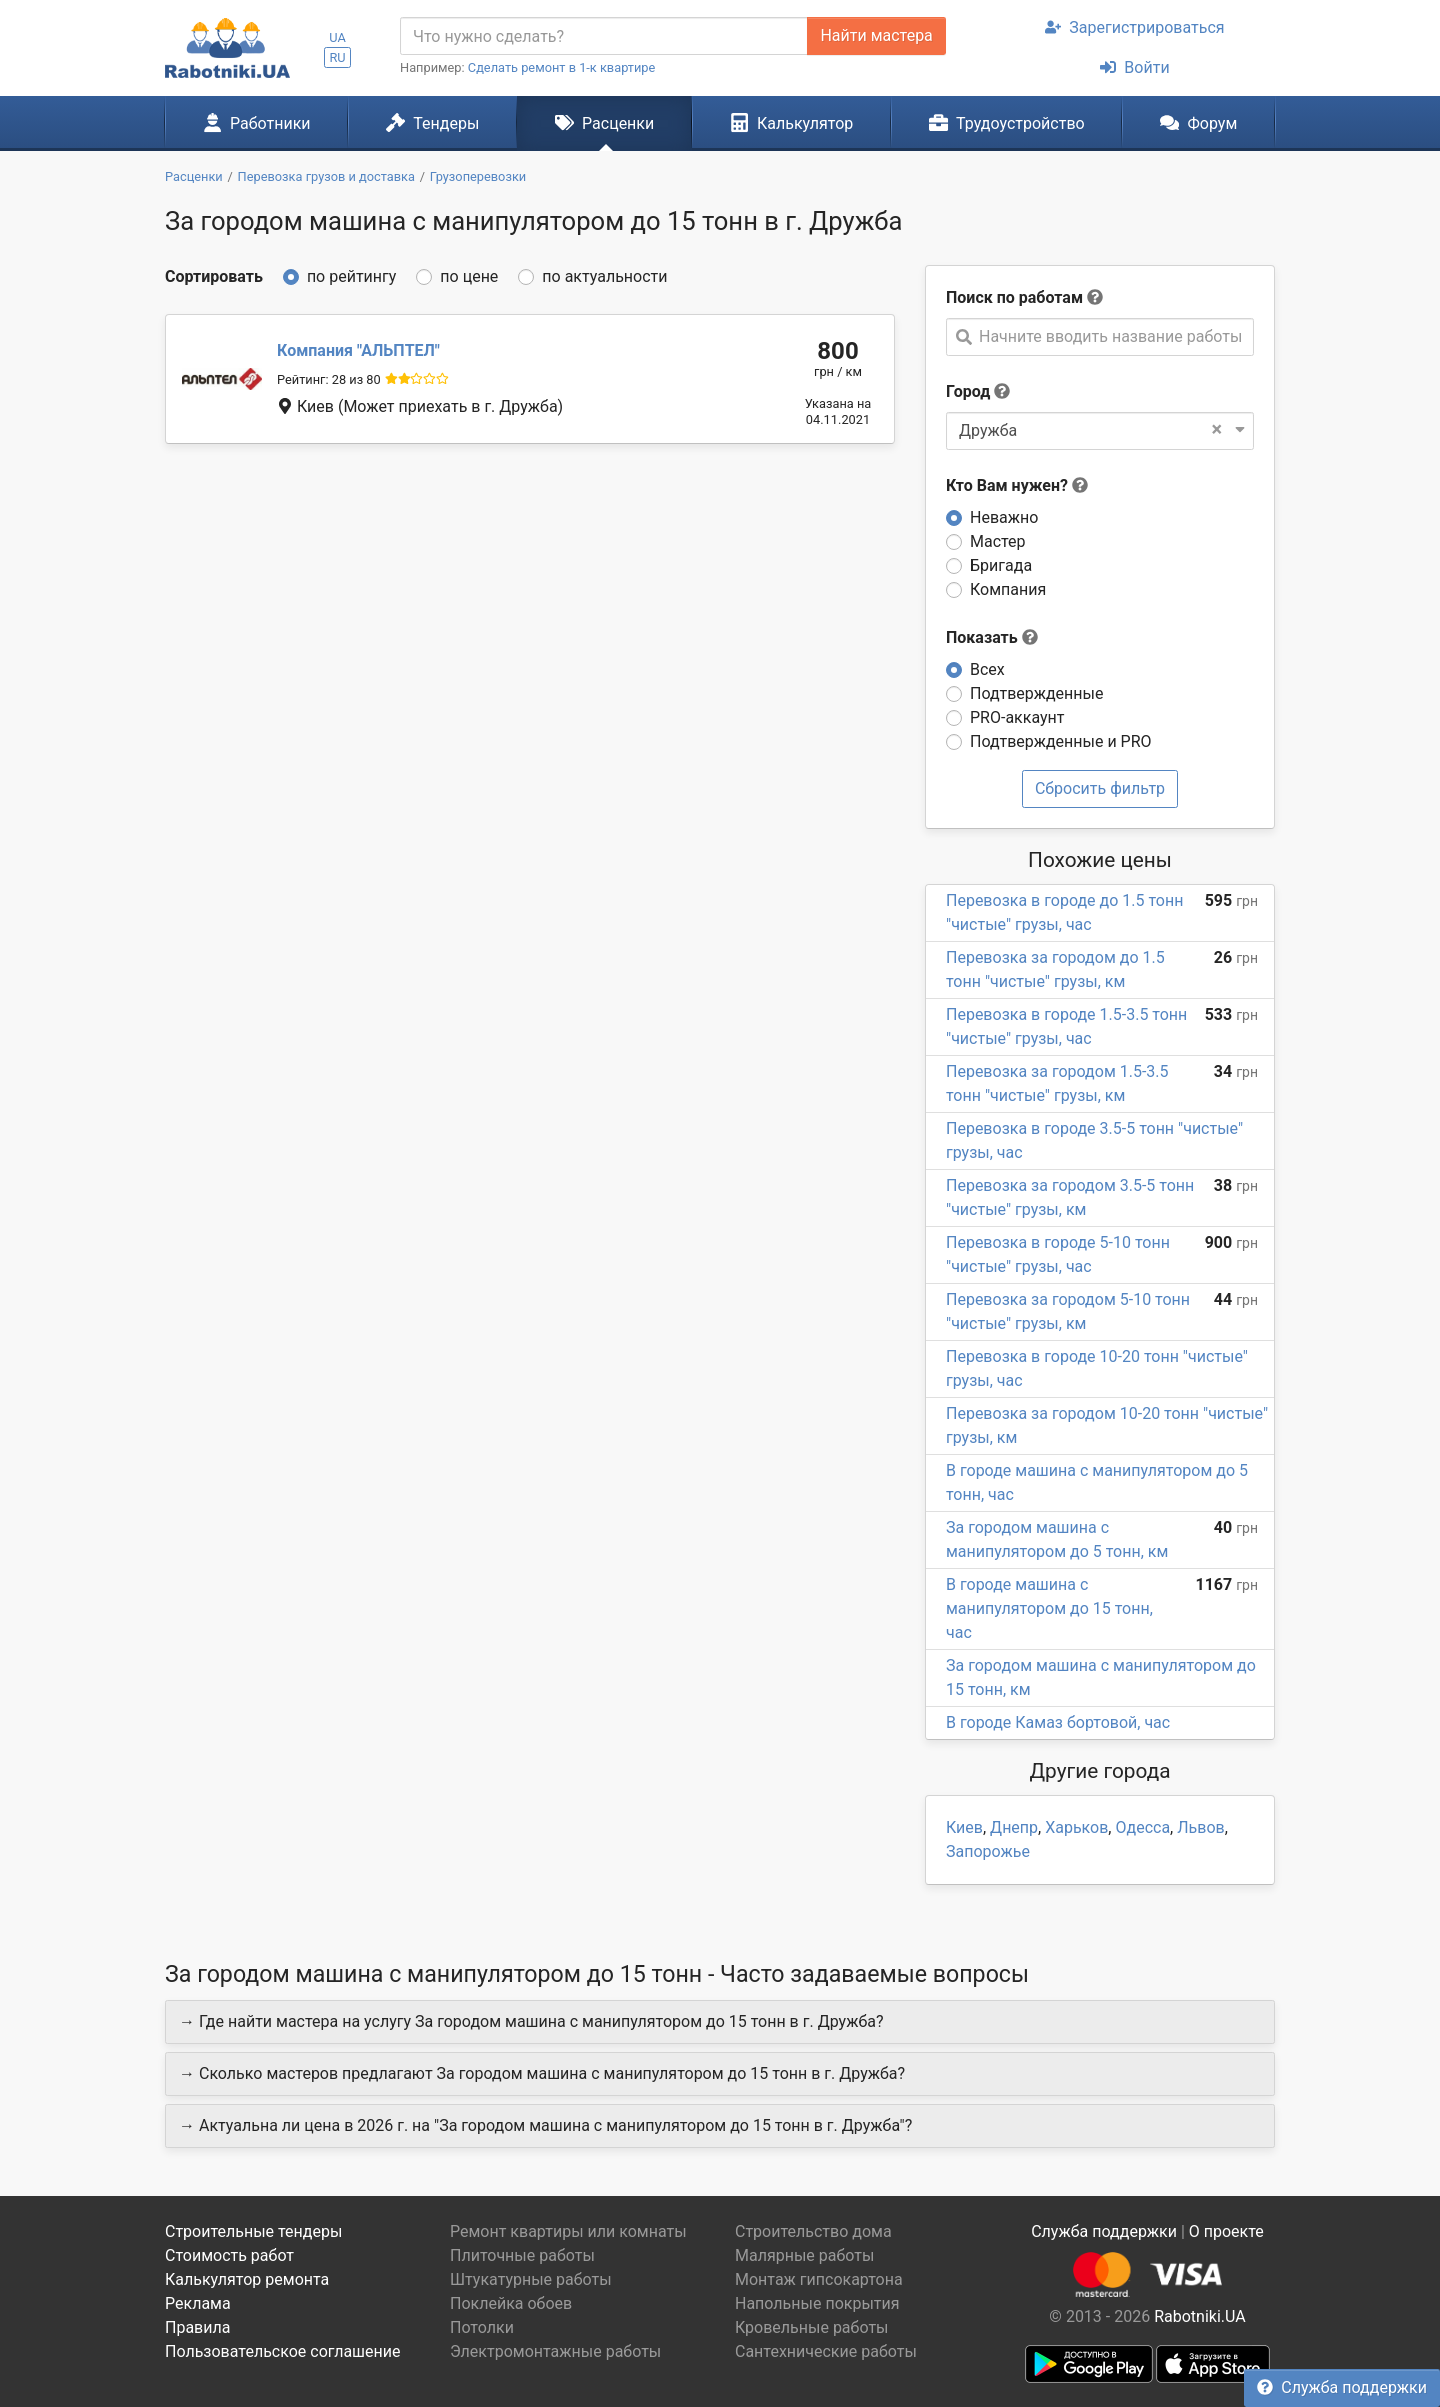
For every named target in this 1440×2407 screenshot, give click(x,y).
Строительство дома (813, 2231)
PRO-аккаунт (1017, 717)
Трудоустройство (1007, 123)
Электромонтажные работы (555, 2351)
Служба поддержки (1342, 2387)
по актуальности (604, 276)
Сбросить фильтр (1100, 788)
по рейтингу (351, 276)
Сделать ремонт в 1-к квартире (562, 67)
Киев (964, 1827)
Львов (1200, 1827)
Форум (1198, 123)
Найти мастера (876, 35)
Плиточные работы (522, 2255)
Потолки (482, 2327)
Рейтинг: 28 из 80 (329, 379)
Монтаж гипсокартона (819, 2279)
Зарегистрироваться (1134, 27)
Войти (1134, 67)
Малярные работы (804, 2255)
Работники (257, 123)
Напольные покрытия (817, 2303)
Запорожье (988, 1851)
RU (337, 57)
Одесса (1142, 1827)
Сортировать (214, 276)
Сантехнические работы (826, 2351)
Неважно (1004, 517)
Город (968, 391)
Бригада (1001, 565)
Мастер (998, 541)
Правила (197, 2327)
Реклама (198, 2303)
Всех (987, 669)
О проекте (1226, 2231)
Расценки (604, 123)
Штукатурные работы (531, 2279)
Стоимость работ (229, 2255)
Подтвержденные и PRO (1061, 741)
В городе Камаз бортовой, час (1058, 1722)
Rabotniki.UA (1200, 2316)
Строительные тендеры (253, 2231)
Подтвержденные (1036, 693)
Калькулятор (792, 123)
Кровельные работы (812, 2327)
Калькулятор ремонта (247, 2279)
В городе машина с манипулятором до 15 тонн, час (1049, 1608)
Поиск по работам (1014, 297)
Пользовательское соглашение (283, 2351)
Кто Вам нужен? (1017, 485)
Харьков (1076, 1827)
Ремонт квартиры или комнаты (568, 2231)
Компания (1008, 589)
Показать (992, 637)
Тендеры (432, 123)
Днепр (1014, 1827)
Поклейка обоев (511, 2303)
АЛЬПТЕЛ (358, 350)
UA (337, 37)
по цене (469, 276)
